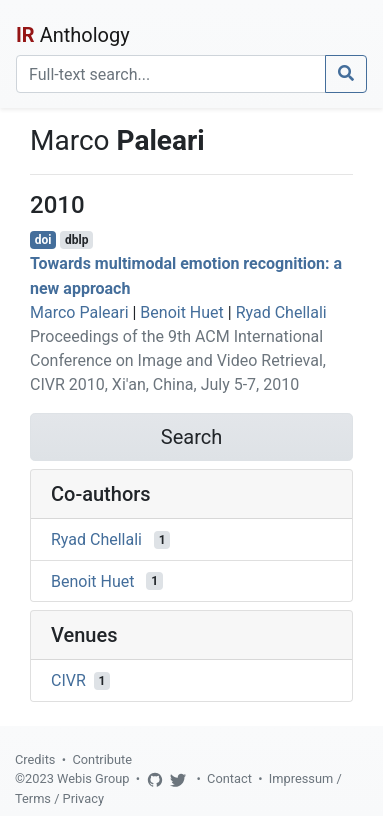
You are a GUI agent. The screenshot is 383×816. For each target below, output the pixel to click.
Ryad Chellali (281, 312)
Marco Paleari (79, 312)
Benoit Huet (181, 312)
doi (43, 240)
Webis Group (93, 778)
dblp (76, 240)
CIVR (68, 680)
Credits (35, 759)
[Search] (171, 74)
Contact (229, 778)
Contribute (102, 759)
